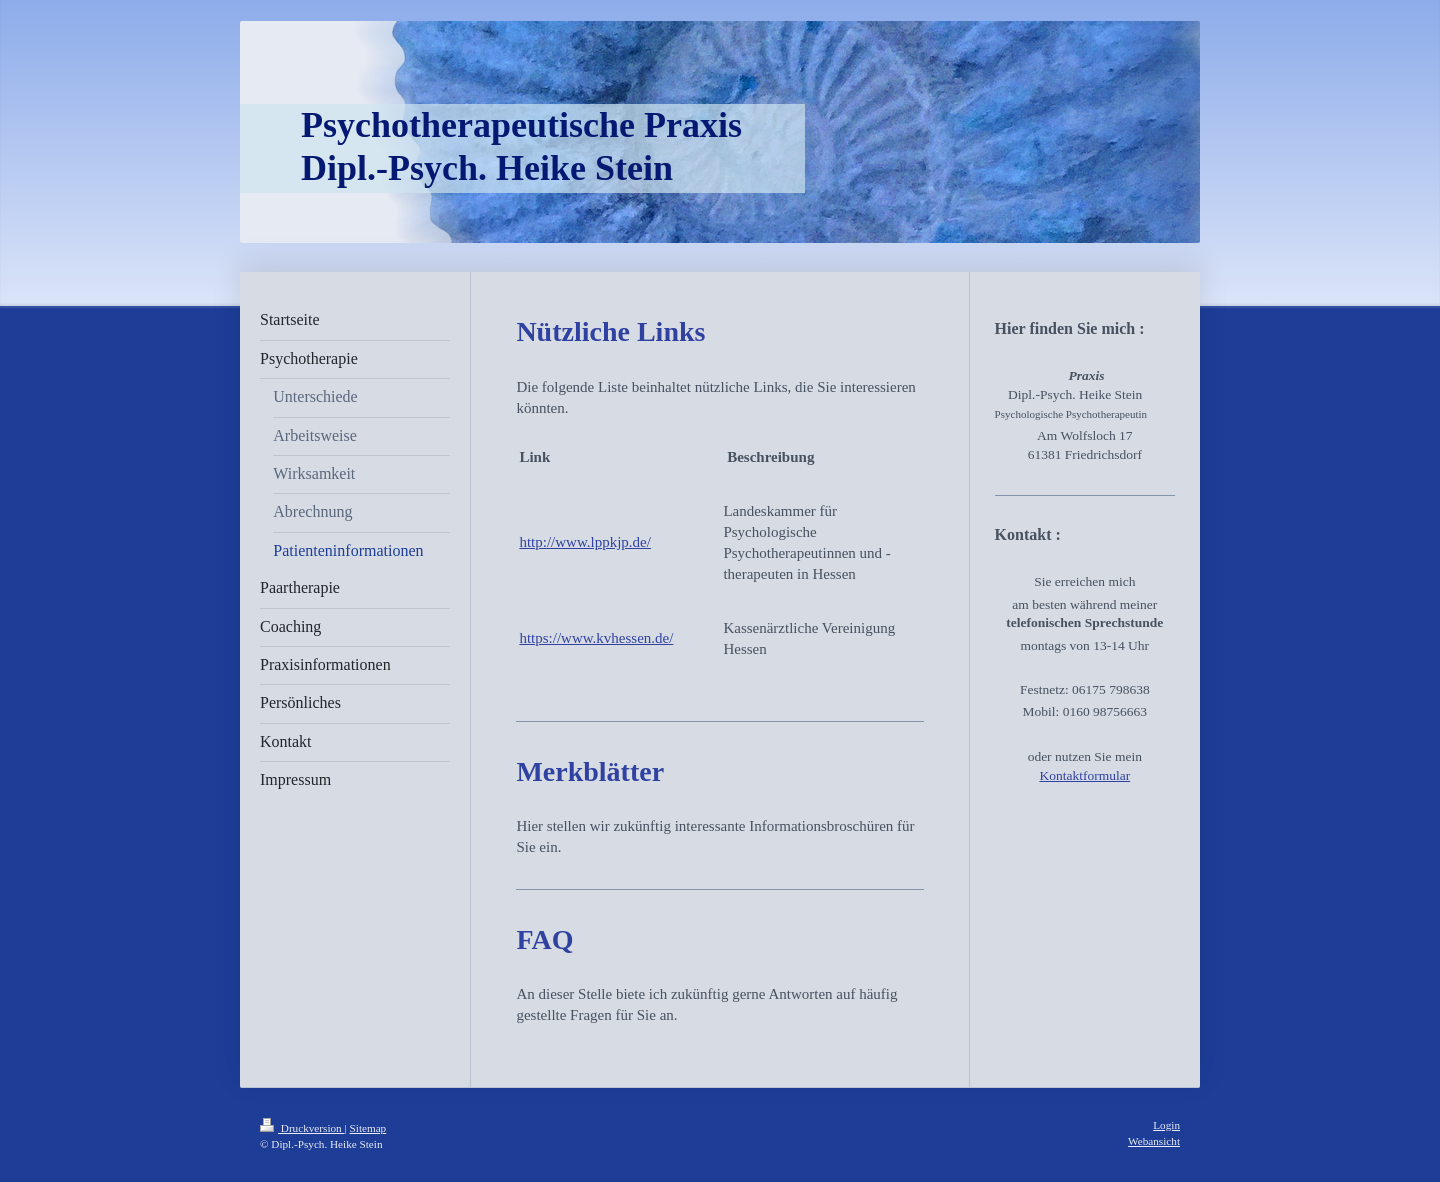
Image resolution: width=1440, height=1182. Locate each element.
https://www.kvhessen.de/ (596, 638)
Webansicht (1154, 1141)
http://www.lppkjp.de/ (585, 542)
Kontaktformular (1084, 775)
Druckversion (302, 1128)
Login (1166, 1125)
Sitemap (368, 1128)
